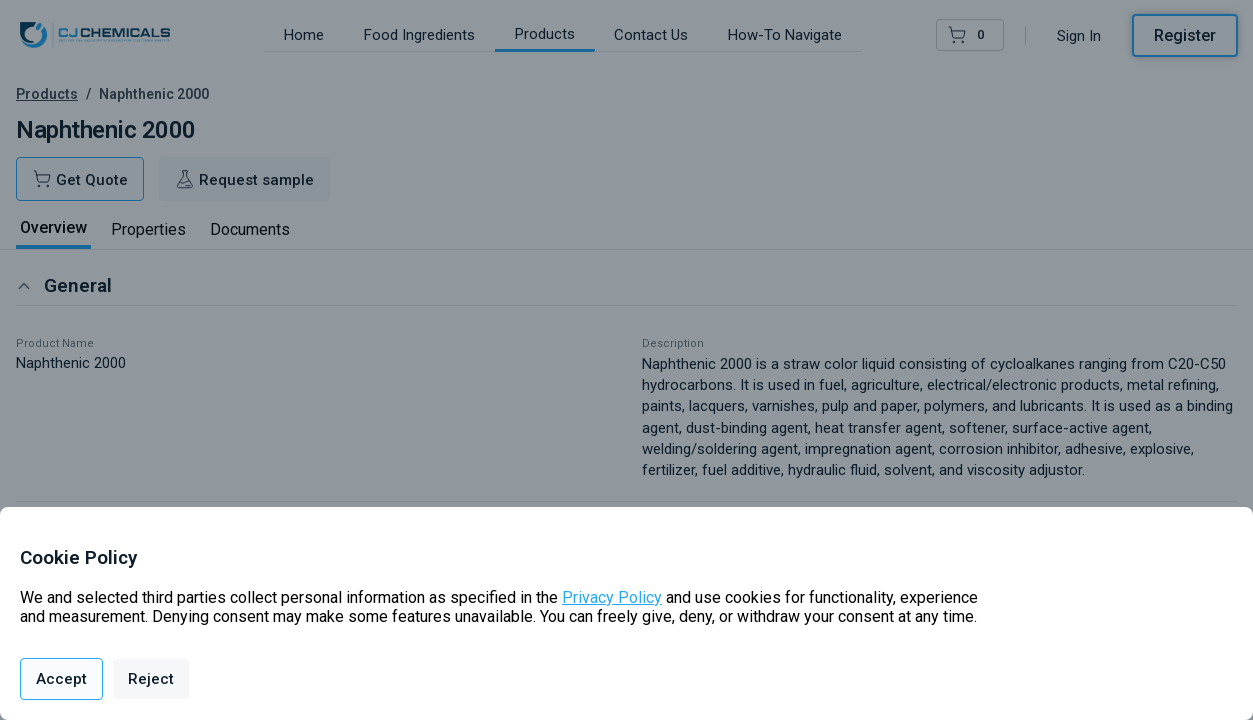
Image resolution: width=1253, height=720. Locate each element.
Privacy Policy (612, 597)
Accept (61, 679)
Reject (151, 679)
